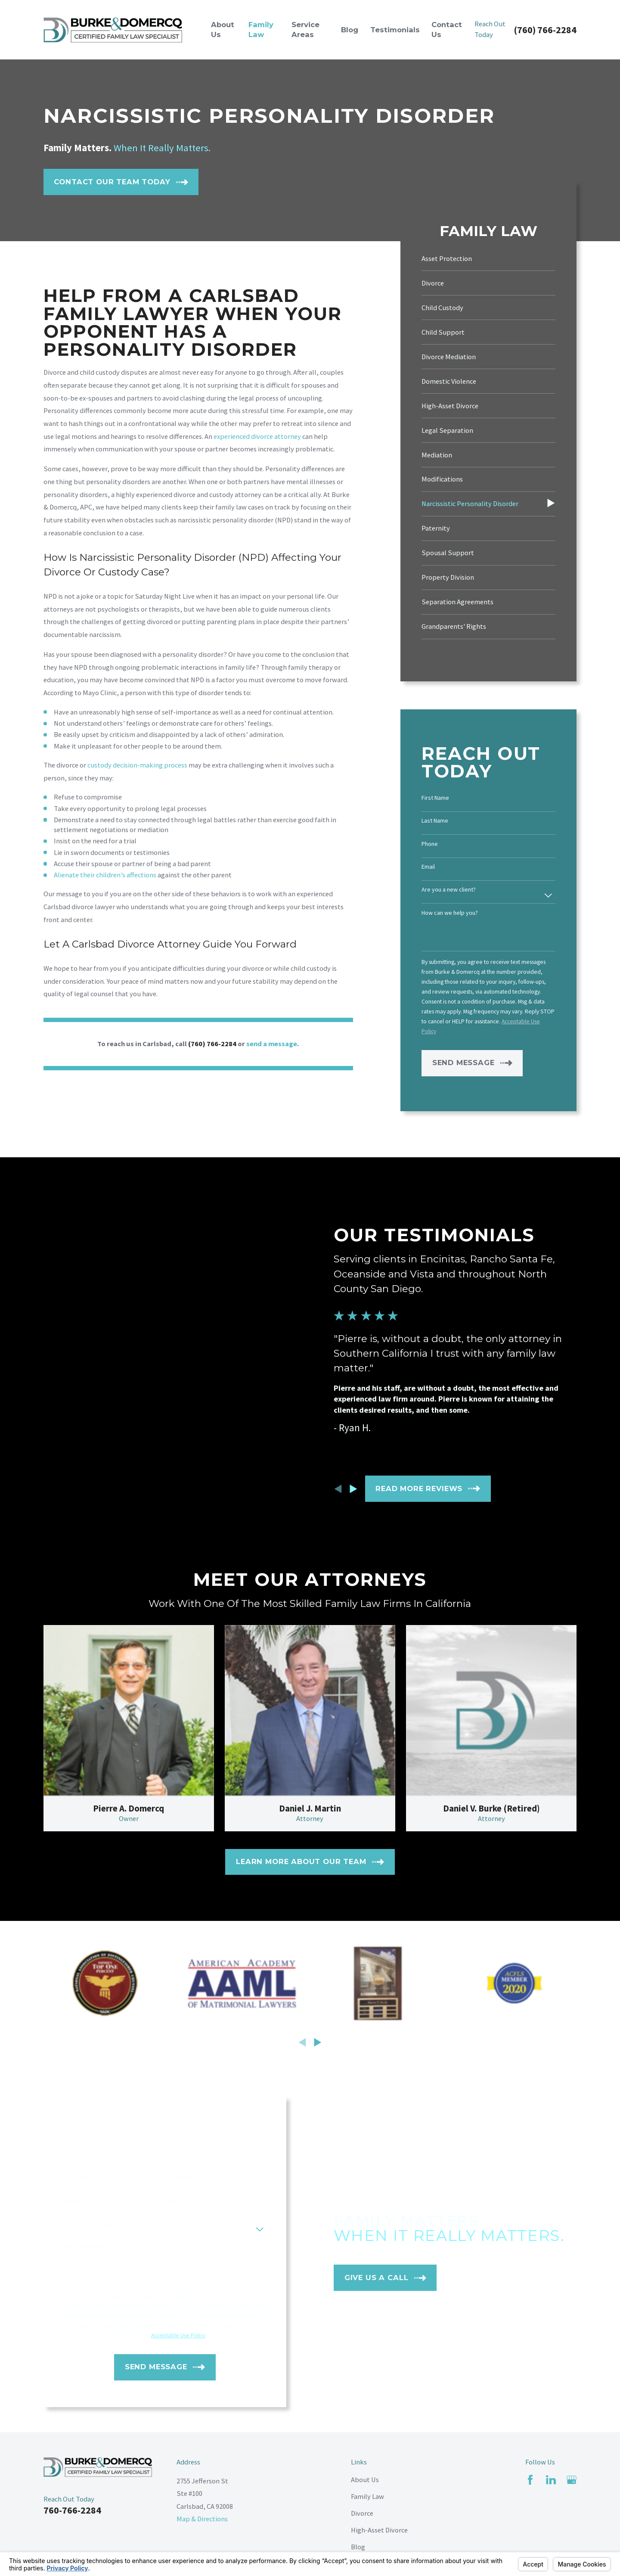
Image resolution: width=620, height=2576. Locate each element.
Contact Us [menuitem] (446, 29)
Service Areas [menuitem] (305, 29)
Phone (430, 844)
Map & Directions (202, 2518)
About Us (365, 2479)
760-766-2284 (72, 2510)
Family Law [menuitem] (260, 29)
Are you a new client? (449, 889)
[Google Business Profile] (572, 2480)
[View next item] (317, 2042)
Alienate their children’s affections (105, 874)
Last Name (435, 820)
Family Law (367, 2496)
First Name (435, 798)
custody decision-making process (137, 765)
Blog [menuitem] (349, 29)
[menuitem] (488, 258)
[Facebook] (530, 2480)
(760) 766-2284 (545, 29)
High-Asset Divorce (379, 2530)
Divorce (362, 2513)
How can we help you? (450, 913)
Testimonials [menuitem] (395, 29)
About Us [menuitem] (222, 29)
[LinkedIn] (551, 2480)
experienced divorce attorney (257, 436)
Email (428, 866)
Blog (358, 2546)
